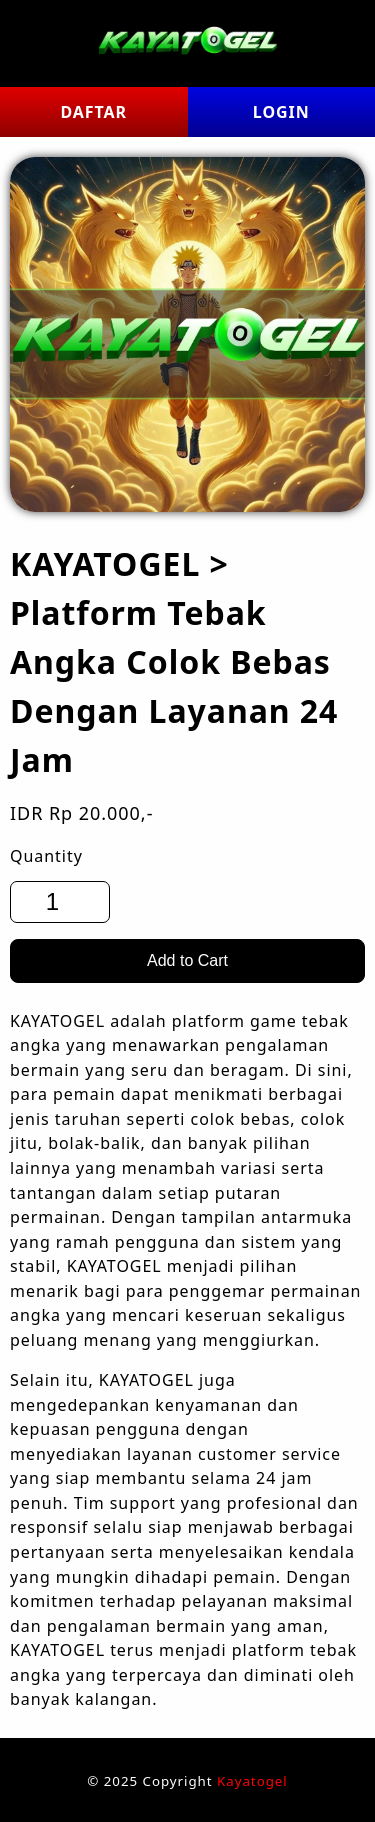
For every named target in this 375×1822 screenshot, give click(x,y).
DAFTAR (93, 112)
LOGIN (281, 112)
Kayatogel (252, 1781)
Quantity (46, 856)
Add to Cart (187, 960)
